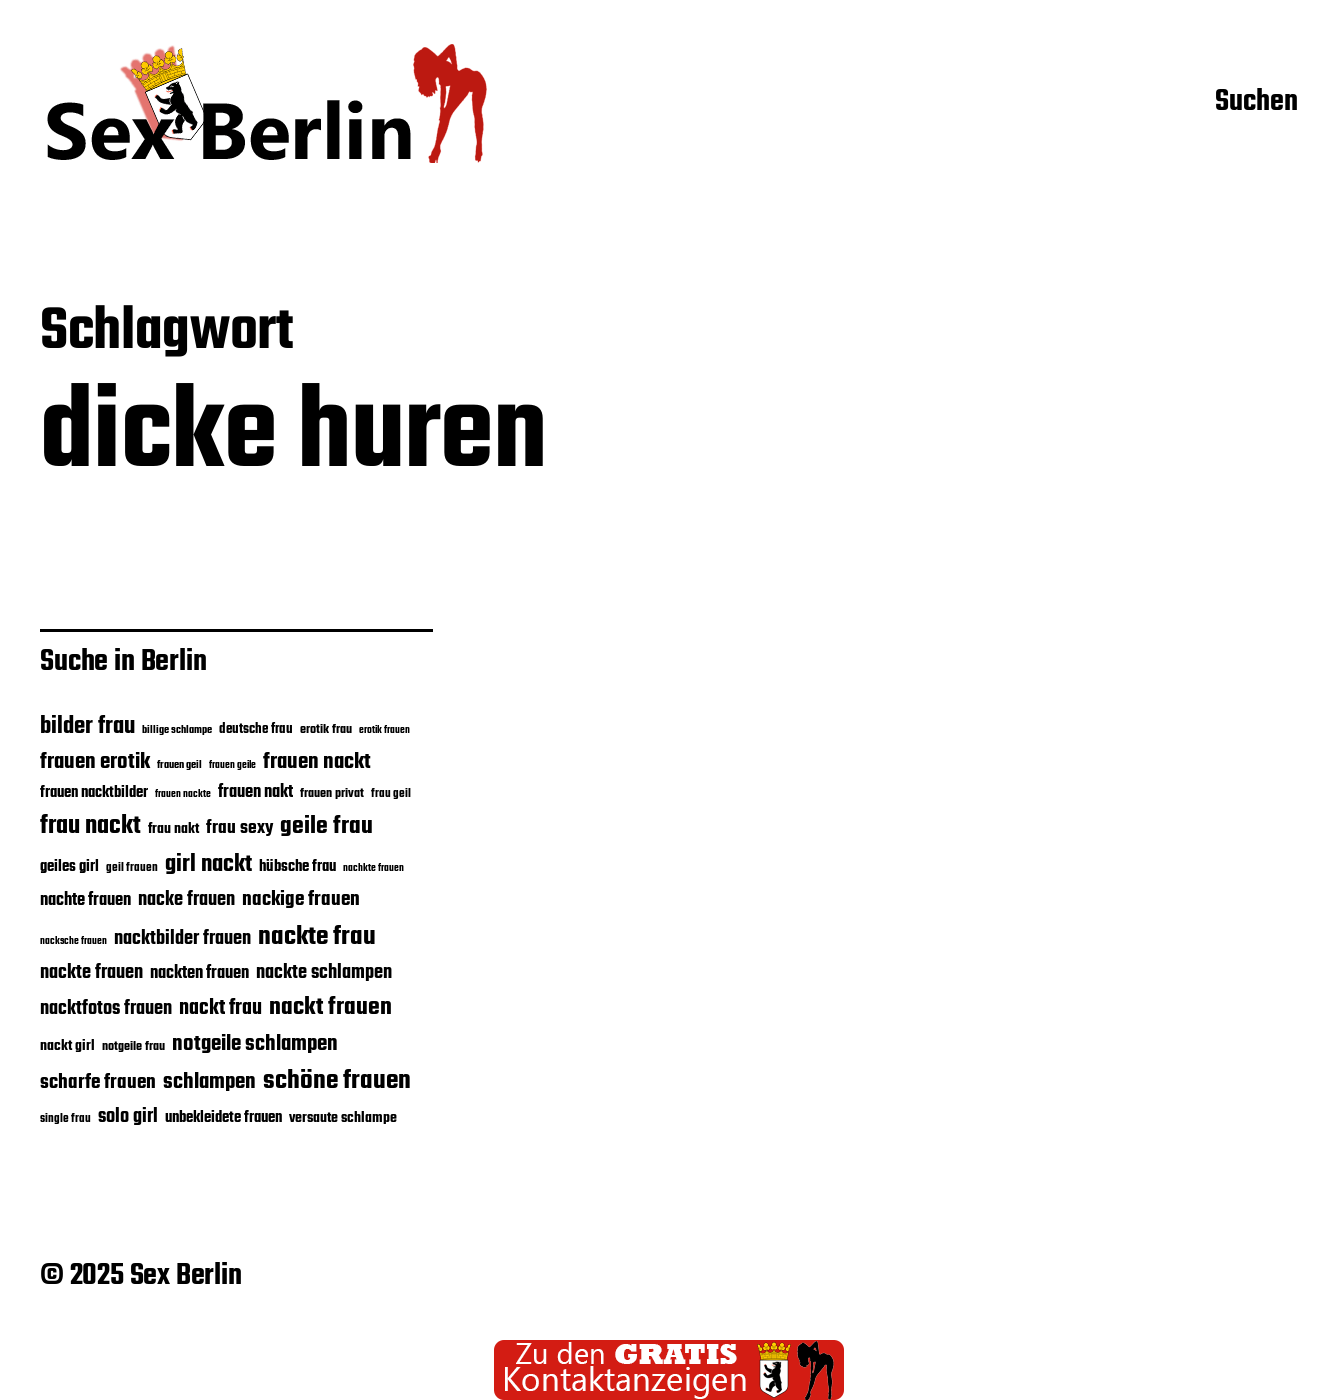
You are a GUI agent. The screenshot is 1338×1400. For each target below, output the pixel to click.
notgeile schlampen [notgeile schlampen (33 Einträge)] (255, 1044)
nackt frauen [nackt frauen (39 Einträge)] (330, 1007)
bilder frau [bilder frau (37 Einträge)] (87, 726)
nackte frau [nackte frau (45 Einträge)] (317, 937)
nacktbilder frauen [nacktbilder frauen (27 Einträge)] (182, 939)
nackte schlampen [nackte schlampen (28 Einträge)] (324, 973)
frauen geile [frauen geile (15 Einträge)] (232, 765)
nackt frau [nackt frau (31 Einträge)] (220, 1008)
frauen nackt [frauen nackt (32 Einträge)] (317, 762)
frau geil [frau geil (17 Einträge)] (391, 793)
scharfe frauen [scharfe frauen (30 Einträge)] (98, 1083)
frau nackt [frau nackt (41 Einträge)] (90, 826)
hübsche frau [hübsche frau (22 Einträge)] (297, 867)
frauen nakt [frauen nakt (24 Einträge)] (255, 792)
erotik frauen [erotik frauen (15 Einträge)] (384, 730)
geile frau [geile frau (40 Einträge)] (326, 826)
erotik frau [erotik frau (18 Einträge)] (326, 730)
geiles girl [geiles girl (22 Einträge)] (69, 867)
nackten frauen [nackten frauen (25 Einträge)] (199, 973)
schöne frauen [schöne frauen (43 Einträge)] (337, 1081)
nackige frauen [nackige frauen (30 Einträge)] (301, 900)
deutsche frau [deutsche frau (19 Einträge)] (256, 729)
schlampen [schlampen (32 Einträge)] (209, 1082)
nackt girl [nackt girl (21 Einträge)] (67, 1046)
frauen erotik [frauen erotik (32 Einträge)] (95, 762)
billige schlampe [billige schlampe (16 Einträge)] (177, 730)
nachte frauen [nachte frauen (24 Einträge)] (85, 900)
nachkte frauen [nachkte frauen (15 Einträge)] (373, 868)
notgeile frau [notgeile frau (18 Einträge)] (133, 1047)
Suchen (1256, 103)
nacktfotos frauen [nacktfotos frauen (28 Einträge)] (106, 1009)
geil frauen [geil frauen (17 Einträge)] (132, 867)
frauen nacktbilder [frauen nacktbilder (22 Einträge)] (94, 793)
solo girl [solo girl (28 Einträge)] (128, 1117)
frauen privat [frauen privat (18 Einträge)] (332, 794)
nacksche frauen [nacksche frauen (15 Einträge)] (73, 941)
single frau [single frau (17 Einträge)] (65, 1118)
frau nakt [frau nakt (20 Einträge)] (173, 829)
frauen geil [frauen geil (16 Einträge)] (179, 765)
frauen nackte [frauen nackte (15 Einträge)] (183, 794)
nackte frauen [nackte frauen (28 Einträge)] (91, 973)
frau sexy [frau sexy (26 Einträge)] (239, 828)
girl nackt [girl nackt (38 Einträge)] (208, 865)
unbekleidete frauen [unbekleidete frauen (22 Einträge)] (223, 1118)
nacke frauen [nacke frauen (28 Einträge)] (186, 900)
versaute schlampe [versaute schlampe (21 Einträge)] (343, 1118)
